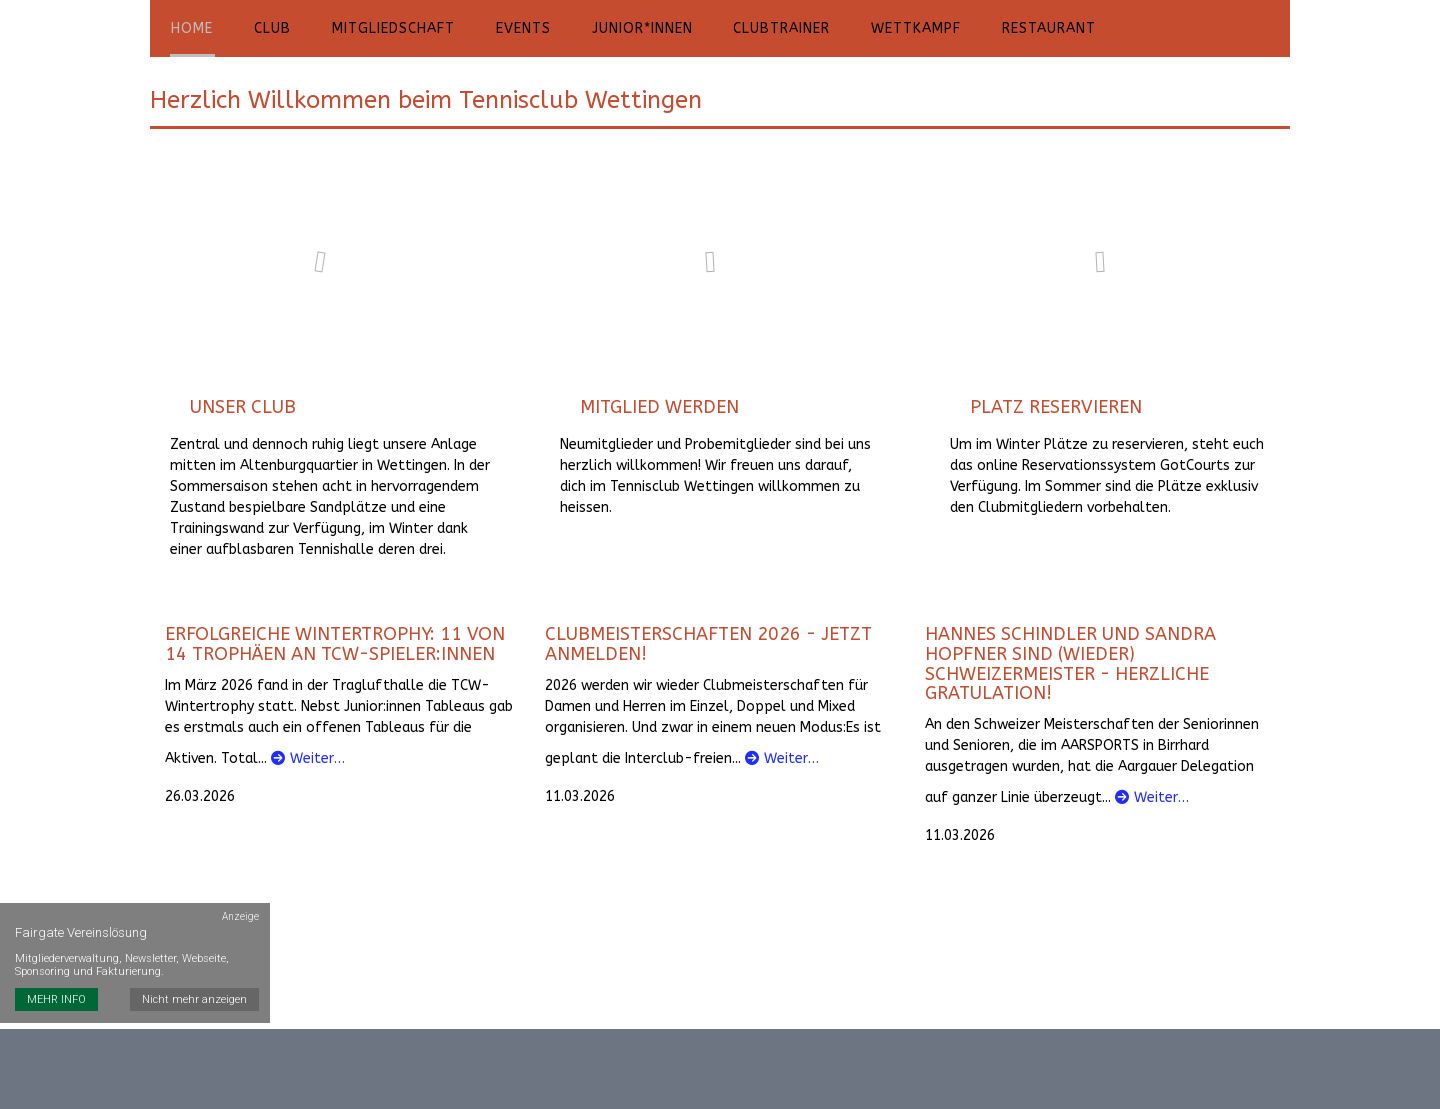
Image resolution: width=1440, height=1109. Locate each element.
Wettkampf (898, 29)
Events (513, 29)
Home (191, 29)
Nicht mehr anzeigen (195, 976)
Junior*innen (629, 29)
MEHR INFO (56, 976)
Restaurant (1028, 29)
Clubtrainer (766, 29)
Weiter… (308, 760)
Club (268, 29)
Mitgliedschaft (386, 29)
